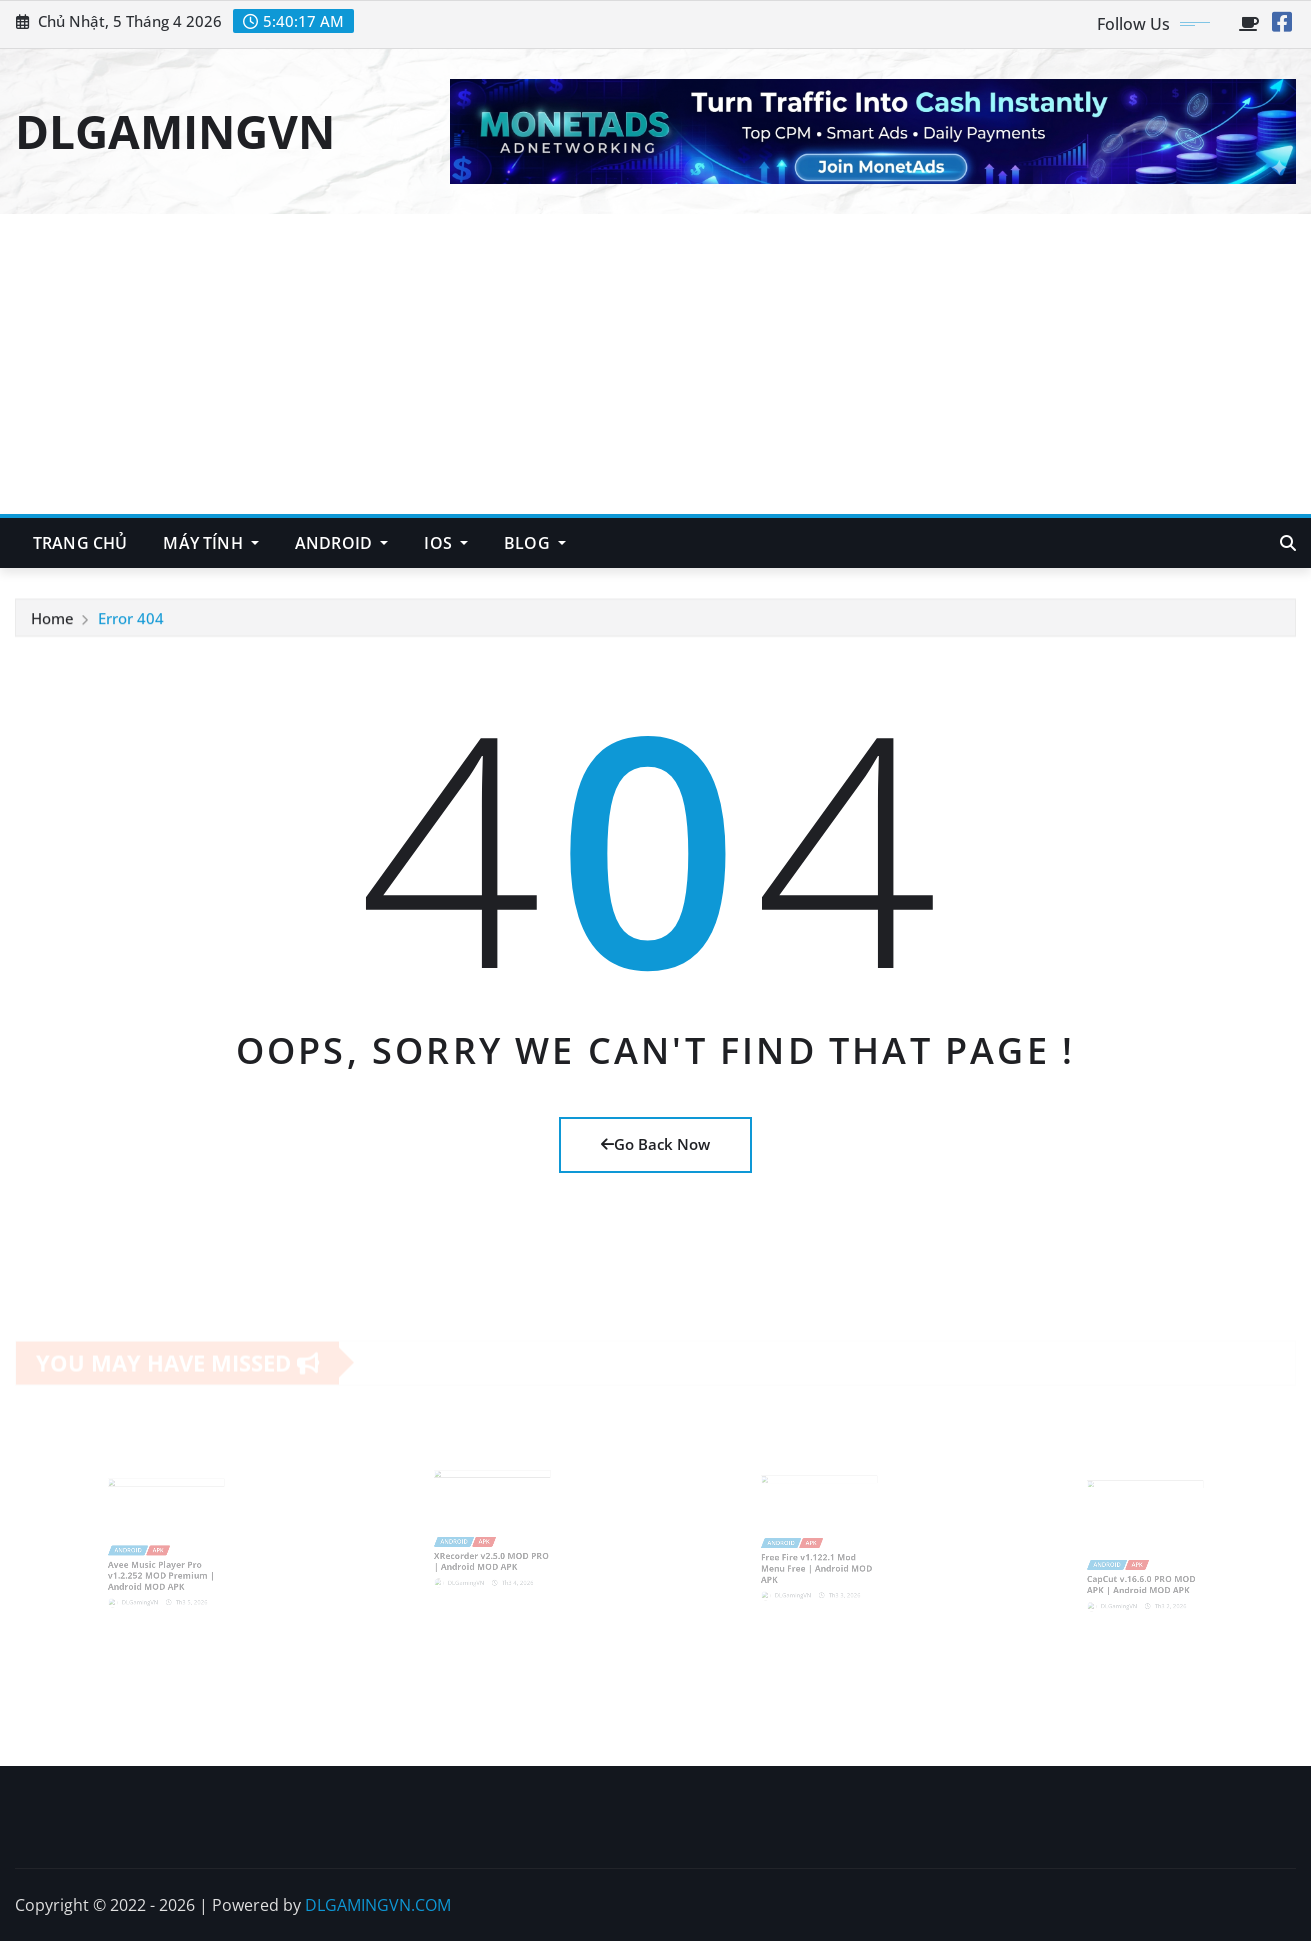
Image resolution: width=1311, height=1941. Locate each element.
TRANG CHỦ (80, 543)
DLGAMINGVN (175, 131)
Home (52, 620)
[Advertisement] (656, 365)
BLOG (535, 543)
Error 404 (131, 620)
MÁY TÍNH (211, 543)
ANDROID (341, 543)
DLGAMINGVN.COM (378, 1905)
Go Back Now (655, 1144)
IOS (446, 543)
